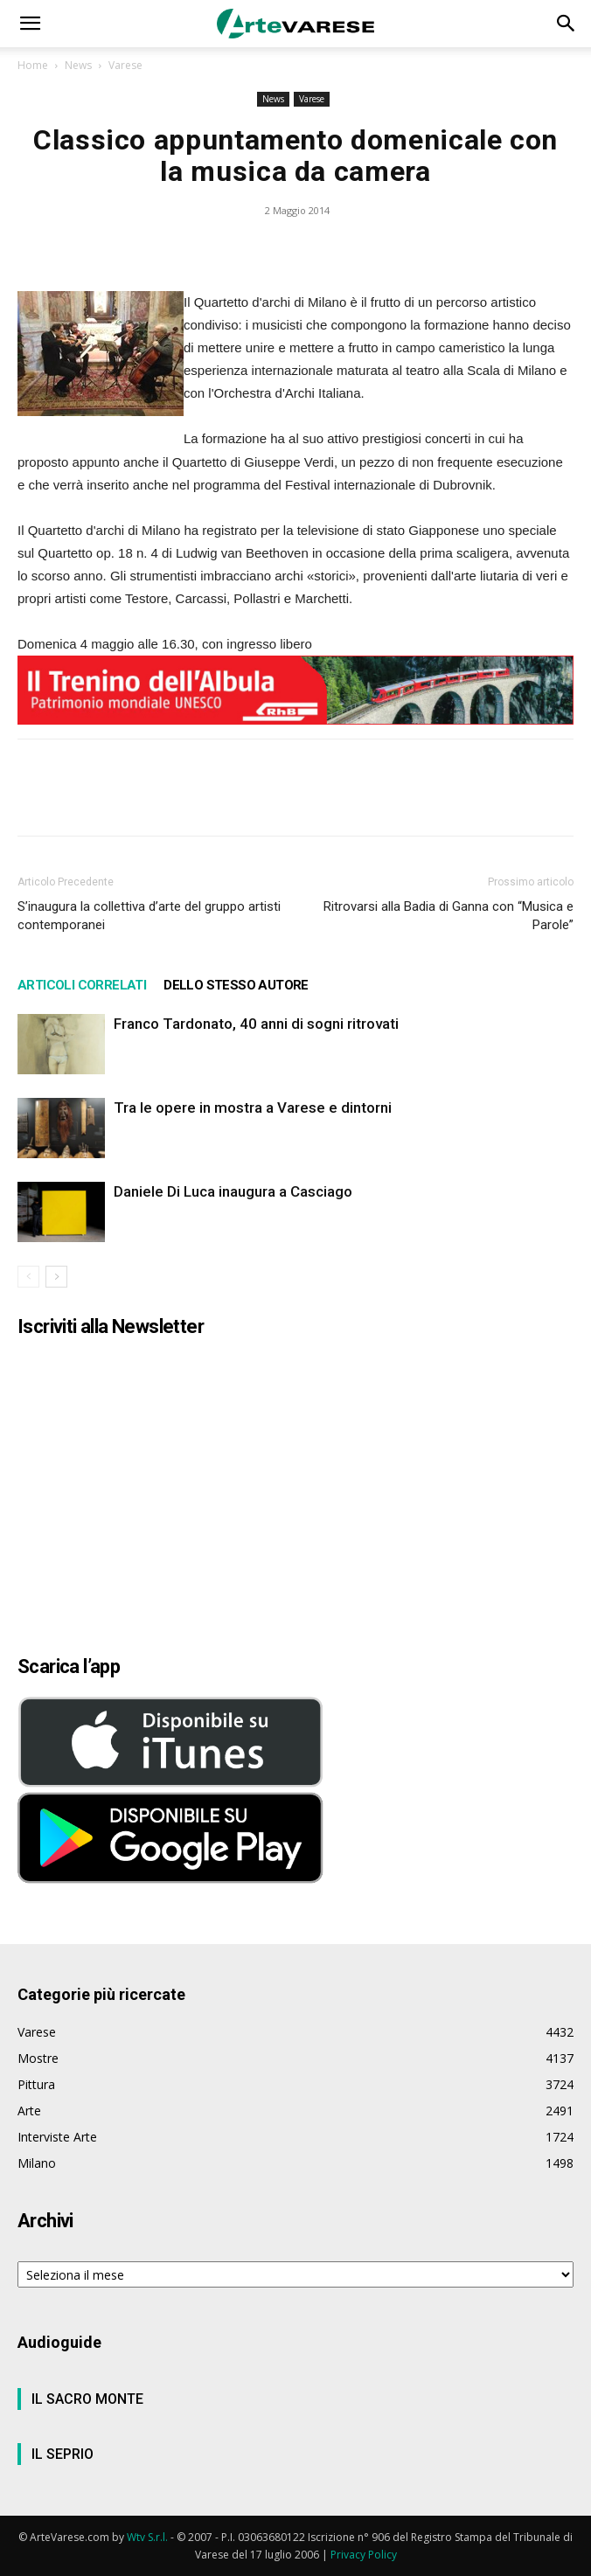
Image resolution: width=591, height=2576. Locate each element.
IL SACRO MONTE (87, 2399)
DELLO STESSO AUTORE (236, 985)
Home (32, 65)
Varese (125, 65)
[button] (30, 23)
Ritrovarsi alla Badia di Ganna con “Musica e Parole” (448, 916)
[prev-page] (28, 1277)
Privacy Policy (363, 2554)
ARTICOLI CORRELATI (81, 985)
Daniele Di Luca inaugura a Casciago (233, 1191)
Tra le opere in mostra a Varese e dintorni (253, 1107)
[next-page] (56, 1277)
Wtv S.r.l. (147, 2537)
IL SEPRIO (62, 2454)
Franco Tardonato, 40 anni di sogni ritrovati (256, 1023)
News (78, 65)
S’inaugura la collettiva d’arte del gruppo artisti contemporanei (149, 916)
